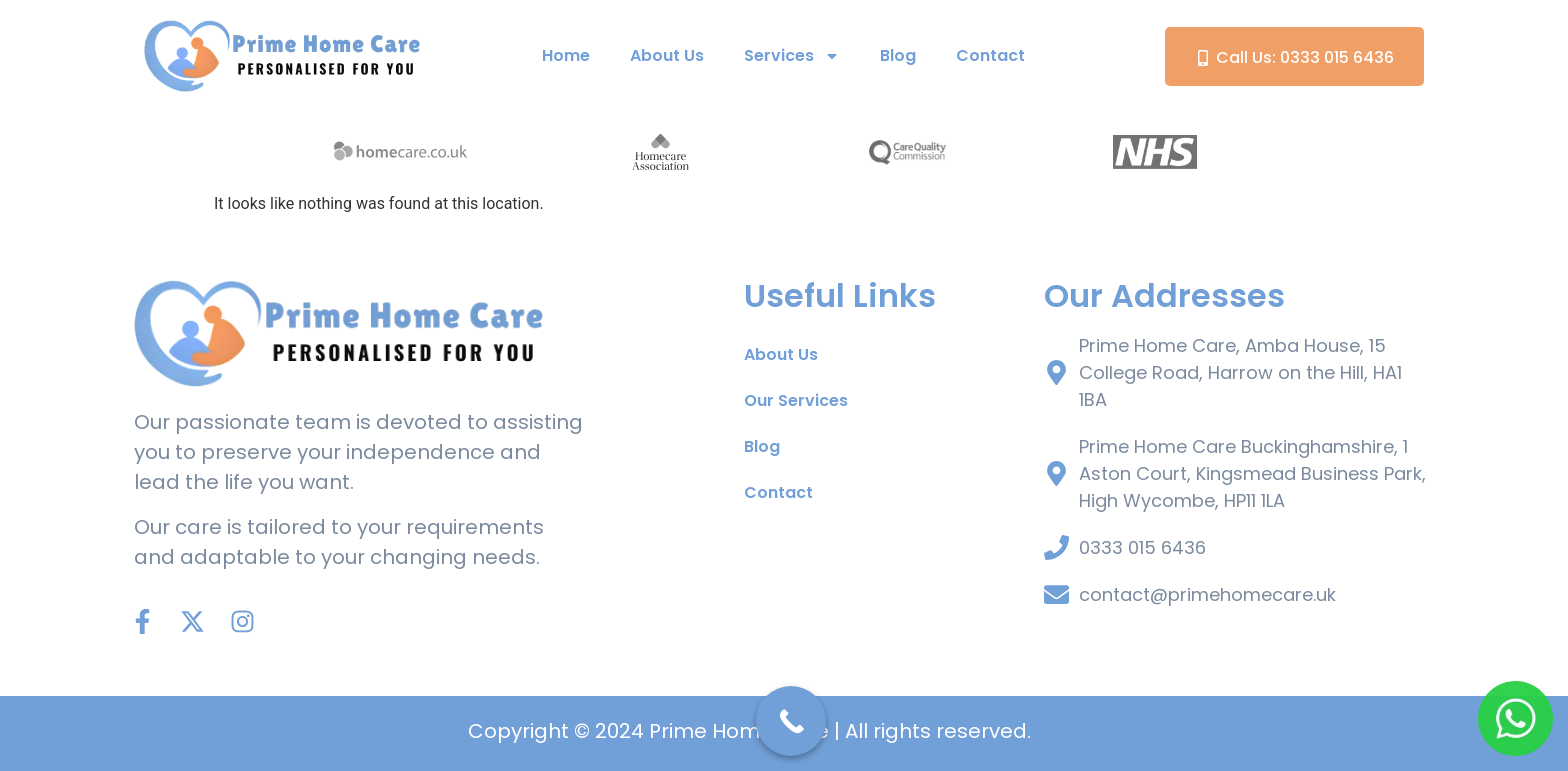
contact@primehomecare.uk (1207, 594)
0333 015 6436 (1142, 547)
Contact (990, 55)
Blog (898, 55)
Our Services (796, 400)
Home (566, 55)
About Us (667, 55)
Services (792, 56)
